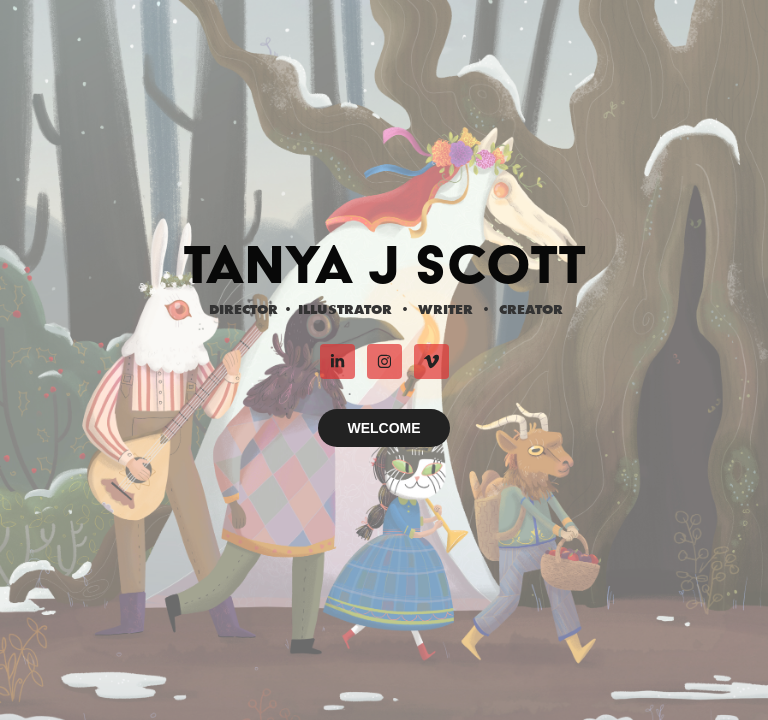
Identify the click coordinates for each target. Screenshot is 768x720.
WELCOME (383, 428)
